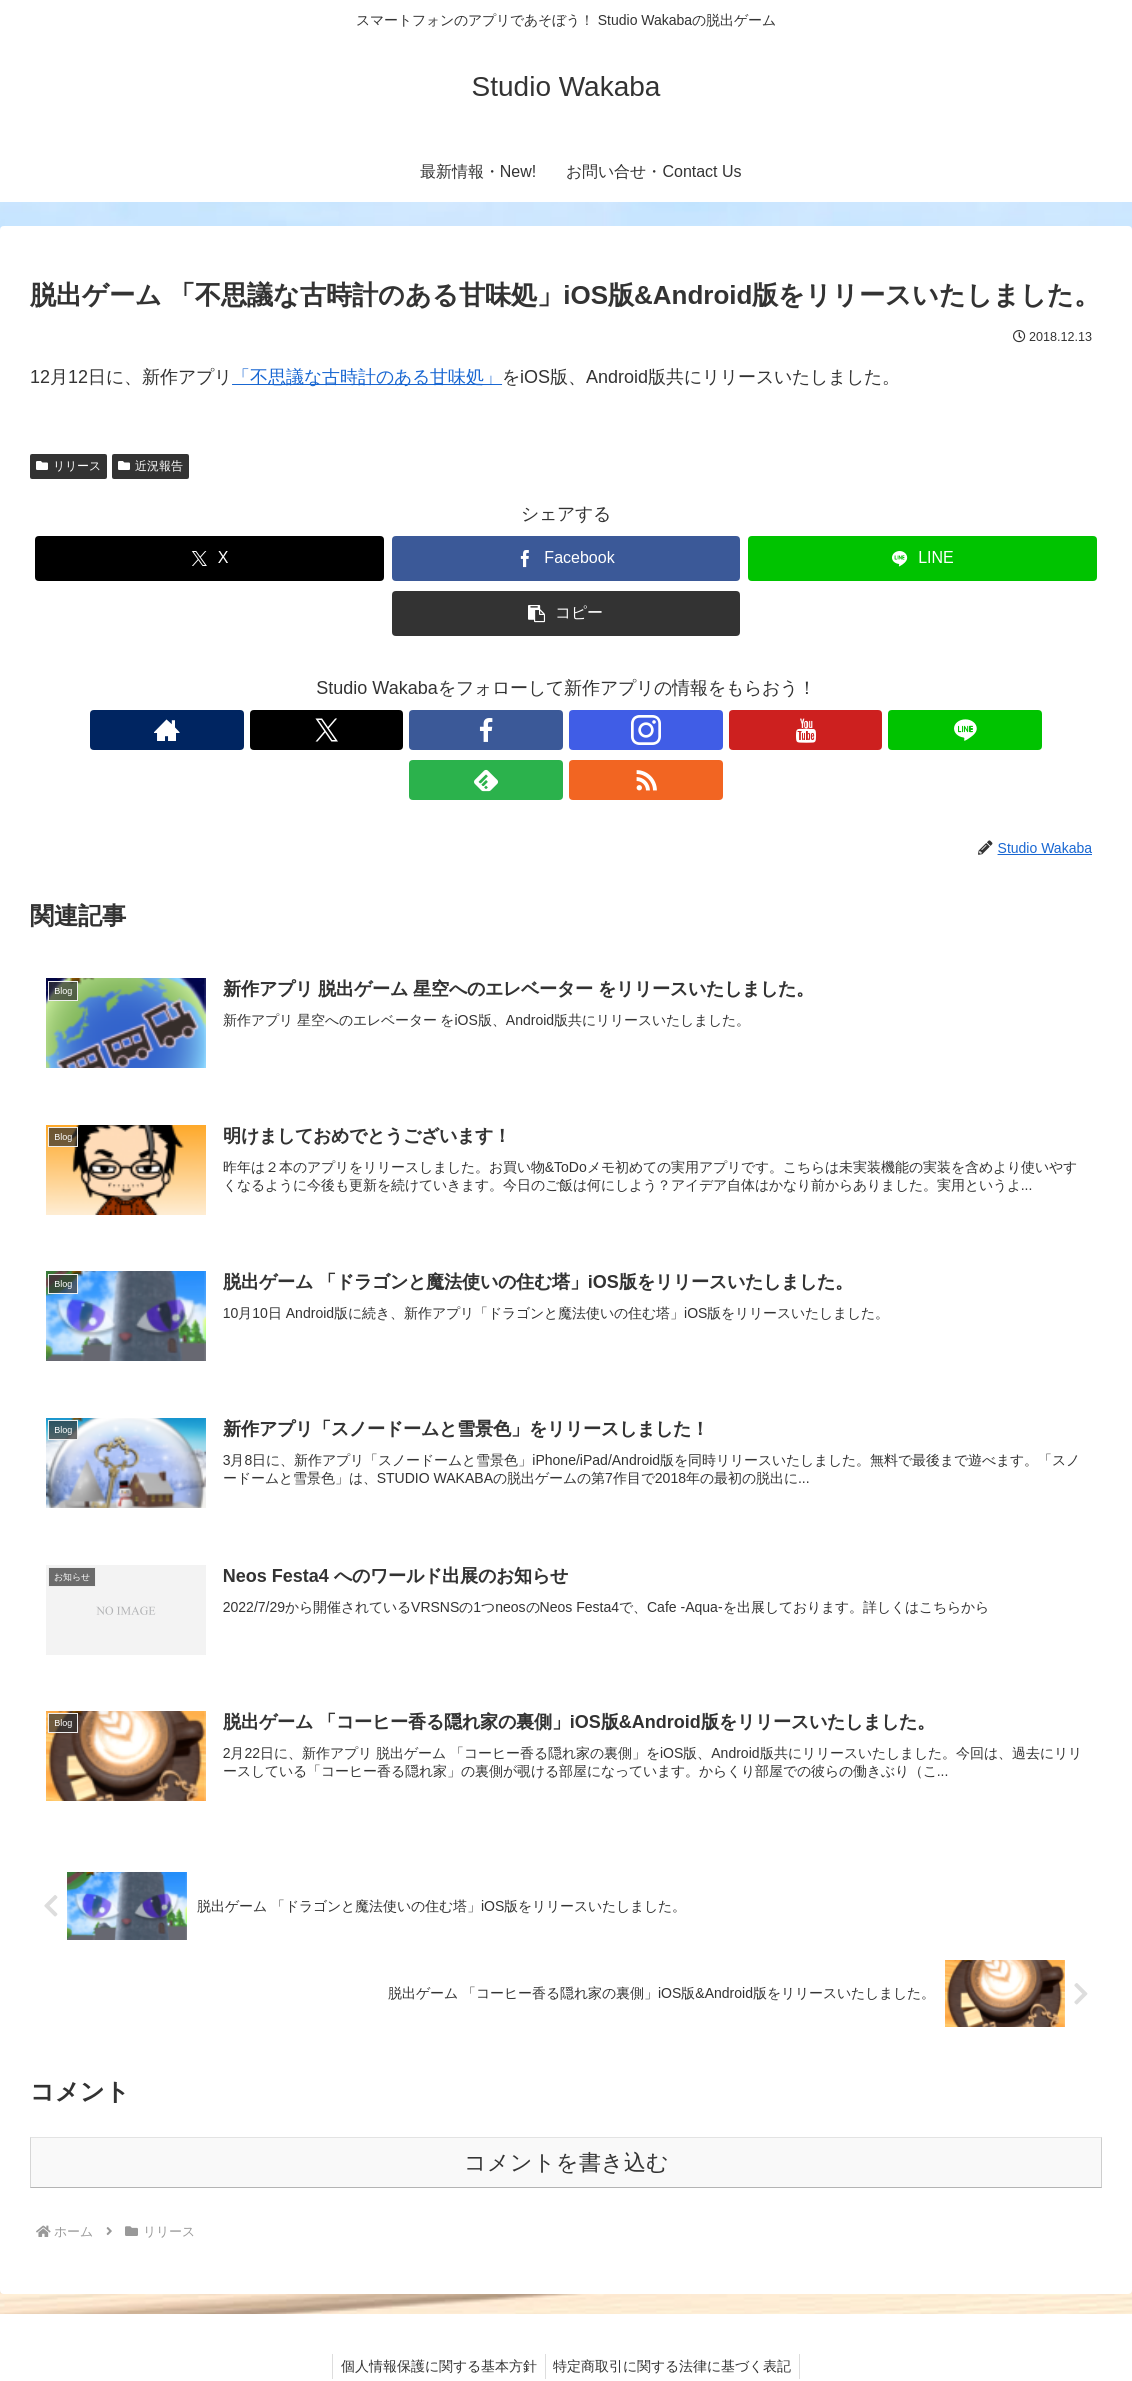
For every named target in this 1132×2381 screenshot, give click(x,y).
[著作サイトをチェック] (405, 730)
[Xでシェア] (209, 558)
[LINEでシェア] (922, 558)
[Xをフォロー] (451, 730)
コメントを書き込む (566, 2115)
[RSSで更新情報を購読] (727, 730)
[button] (566, 613)
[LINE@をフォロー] (635, 730)
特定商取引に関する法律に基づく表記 (675, 2318)
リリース (68, 466)
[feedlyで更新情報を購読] (681, 730)
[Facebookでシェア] (566, 558)
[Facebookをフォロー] (497, 730)
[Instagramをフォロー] (543, 730)
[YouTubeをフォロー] (589, 730)
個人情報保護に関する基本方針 (437, 2318)
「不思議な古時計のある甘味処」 (367, 377)
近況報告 (150, 466)
